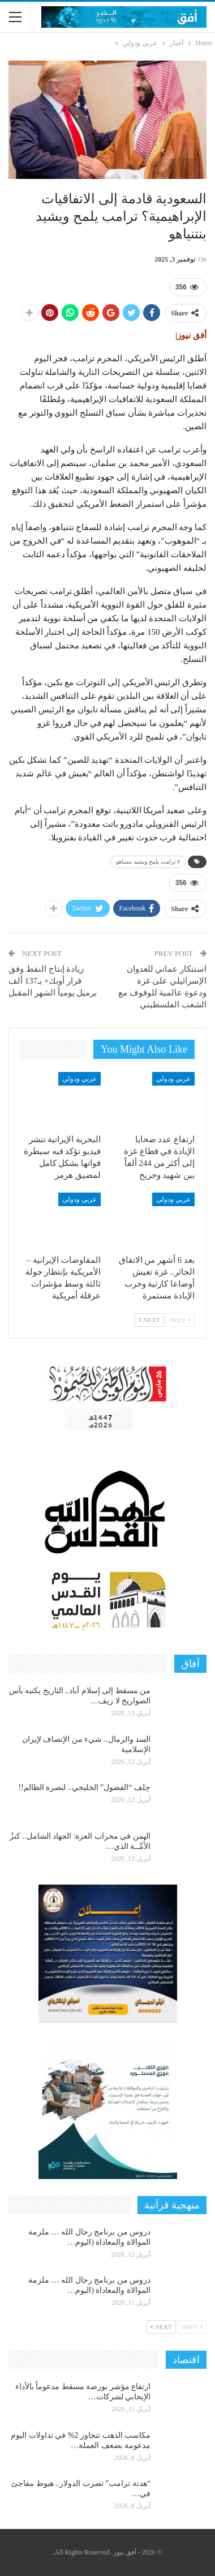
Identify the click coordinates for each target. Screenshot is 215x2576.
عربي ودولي (173, 1079)
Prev (180, 1320)
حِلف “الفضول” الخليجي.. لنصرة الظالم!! (84, 1787)
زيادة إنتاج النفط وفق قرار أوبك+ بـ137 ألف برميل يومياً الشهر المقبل (52, 980)
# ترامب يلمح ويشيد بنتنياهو (148, 861)
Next (149, 1320)
